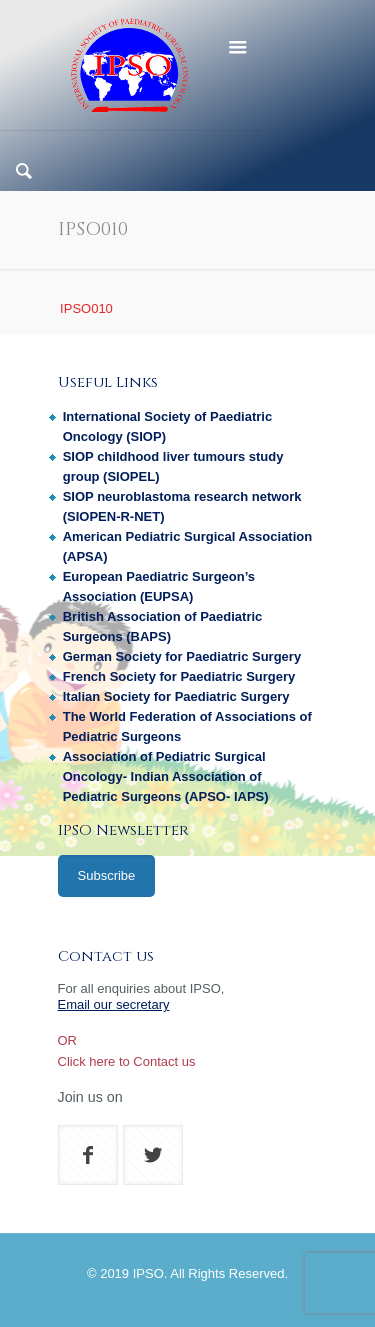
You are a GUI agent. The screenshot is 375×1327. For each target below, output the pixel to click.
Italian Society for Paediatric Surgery (176, 696)
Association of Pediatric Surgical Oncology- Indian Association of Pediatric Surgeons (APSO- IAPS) (166, 776)
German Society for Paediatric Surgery (182, 656)
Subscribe (107, 875)
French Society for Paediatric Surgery (179, 676)
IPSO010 (86, 308)
